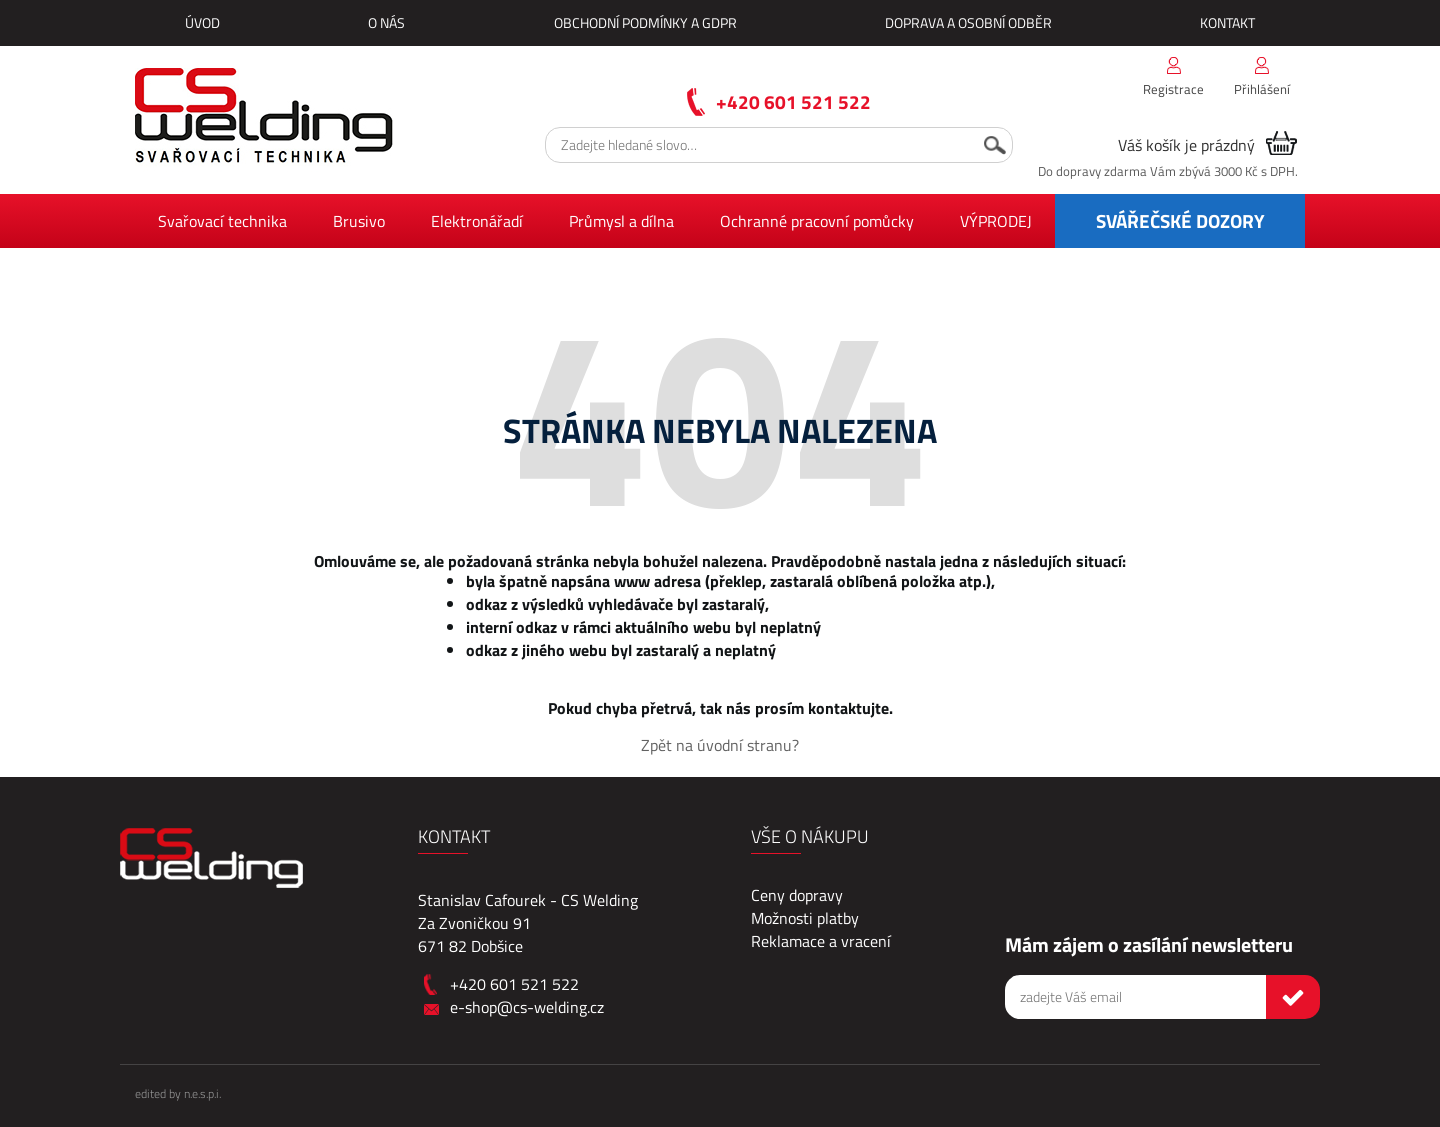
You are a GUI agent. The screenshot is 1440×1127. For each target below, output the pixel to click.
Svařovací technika (222, 221)
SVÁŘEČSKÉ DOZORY (1180, 220)
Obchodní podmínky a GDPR (645, 22)
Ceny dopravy (797, 895)
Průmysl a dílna (621, 221)
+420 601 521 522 (793, 101)
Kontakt (1227, 22)
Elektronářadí (477, 221)
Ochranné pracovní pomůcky (817, 221)
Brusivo (359, 221)
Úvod (202, 22)
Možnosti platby (805, 918)
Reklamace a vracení (821, 941)
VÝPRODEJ (996, 221)
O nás (386, 22)
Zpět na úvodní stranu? (720, 745)
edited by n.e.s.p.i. (178, 1093)
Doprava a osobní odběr (968, 22)
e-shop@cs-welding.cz (527, 1007)
